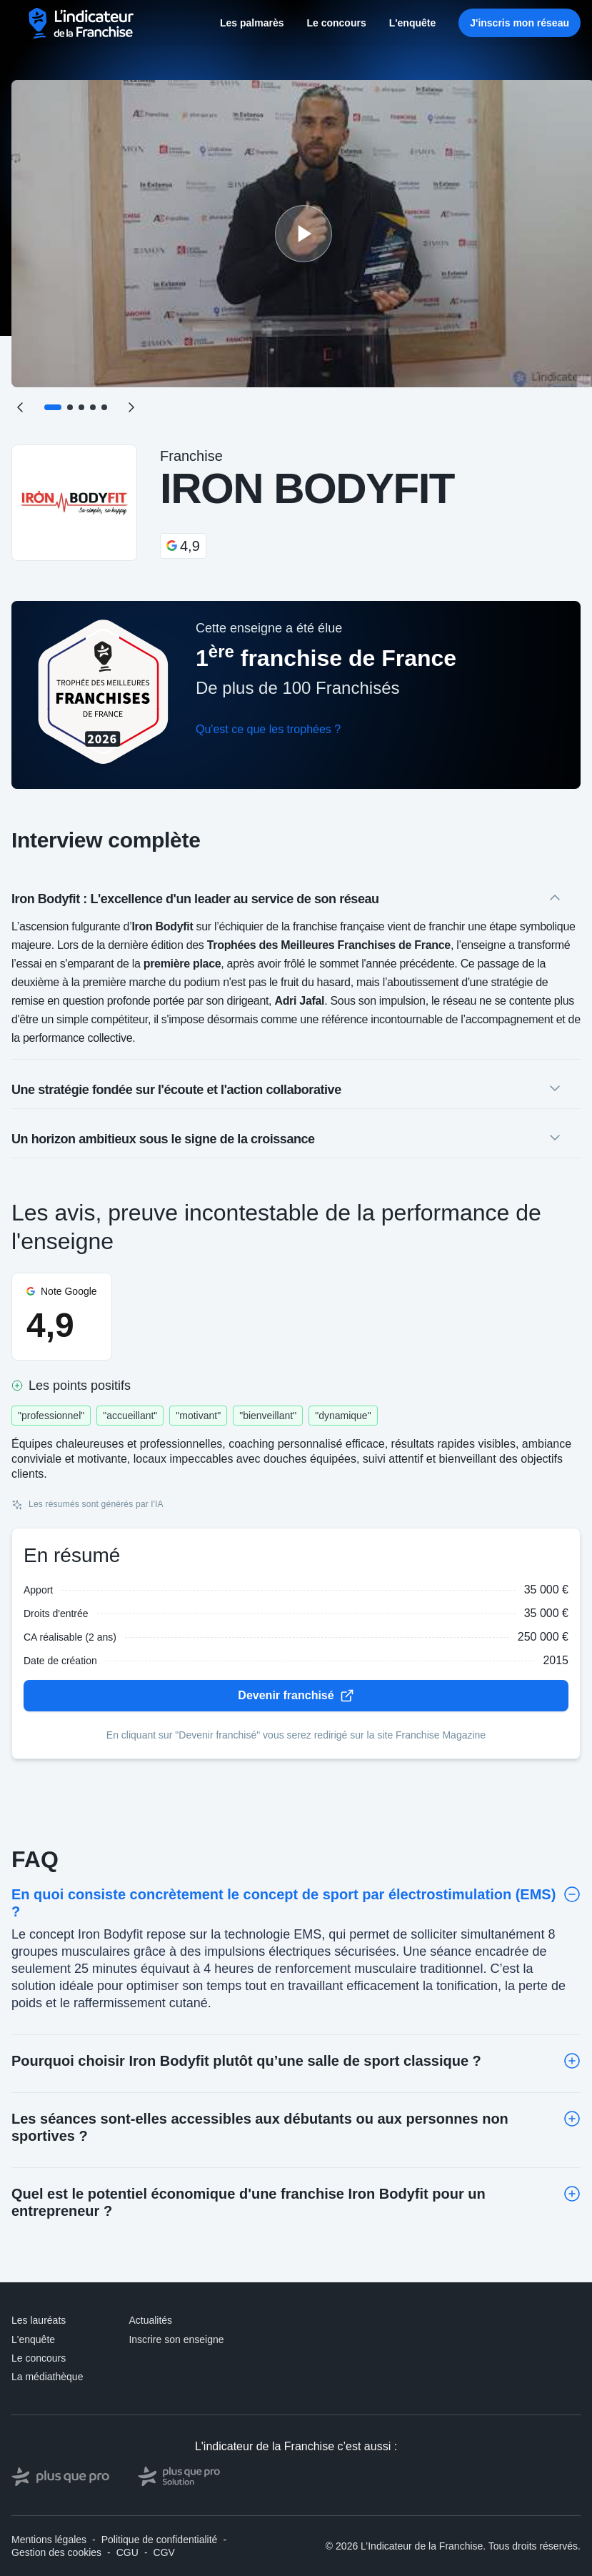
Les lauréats (38, 2320)
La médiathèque (47, 2376)
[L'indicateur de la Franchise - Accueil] (82, 23)
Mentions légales (48, 2539)
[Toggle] (572, 1894)
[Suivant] (131, 407)
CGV (164, 2552)
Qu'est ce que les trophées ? (268, 729)
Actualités (150, 2320)
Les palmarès (252, 23)
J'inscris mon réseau (519, 23)
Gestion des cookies (56, 2552)
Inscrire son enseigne (176, 2339)
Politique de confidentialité (159, 2539)
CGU (127, 2552)
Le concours (336, 23)
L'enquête (412, 23)
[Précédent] (20, 407)
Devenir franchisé (295, 1696)
